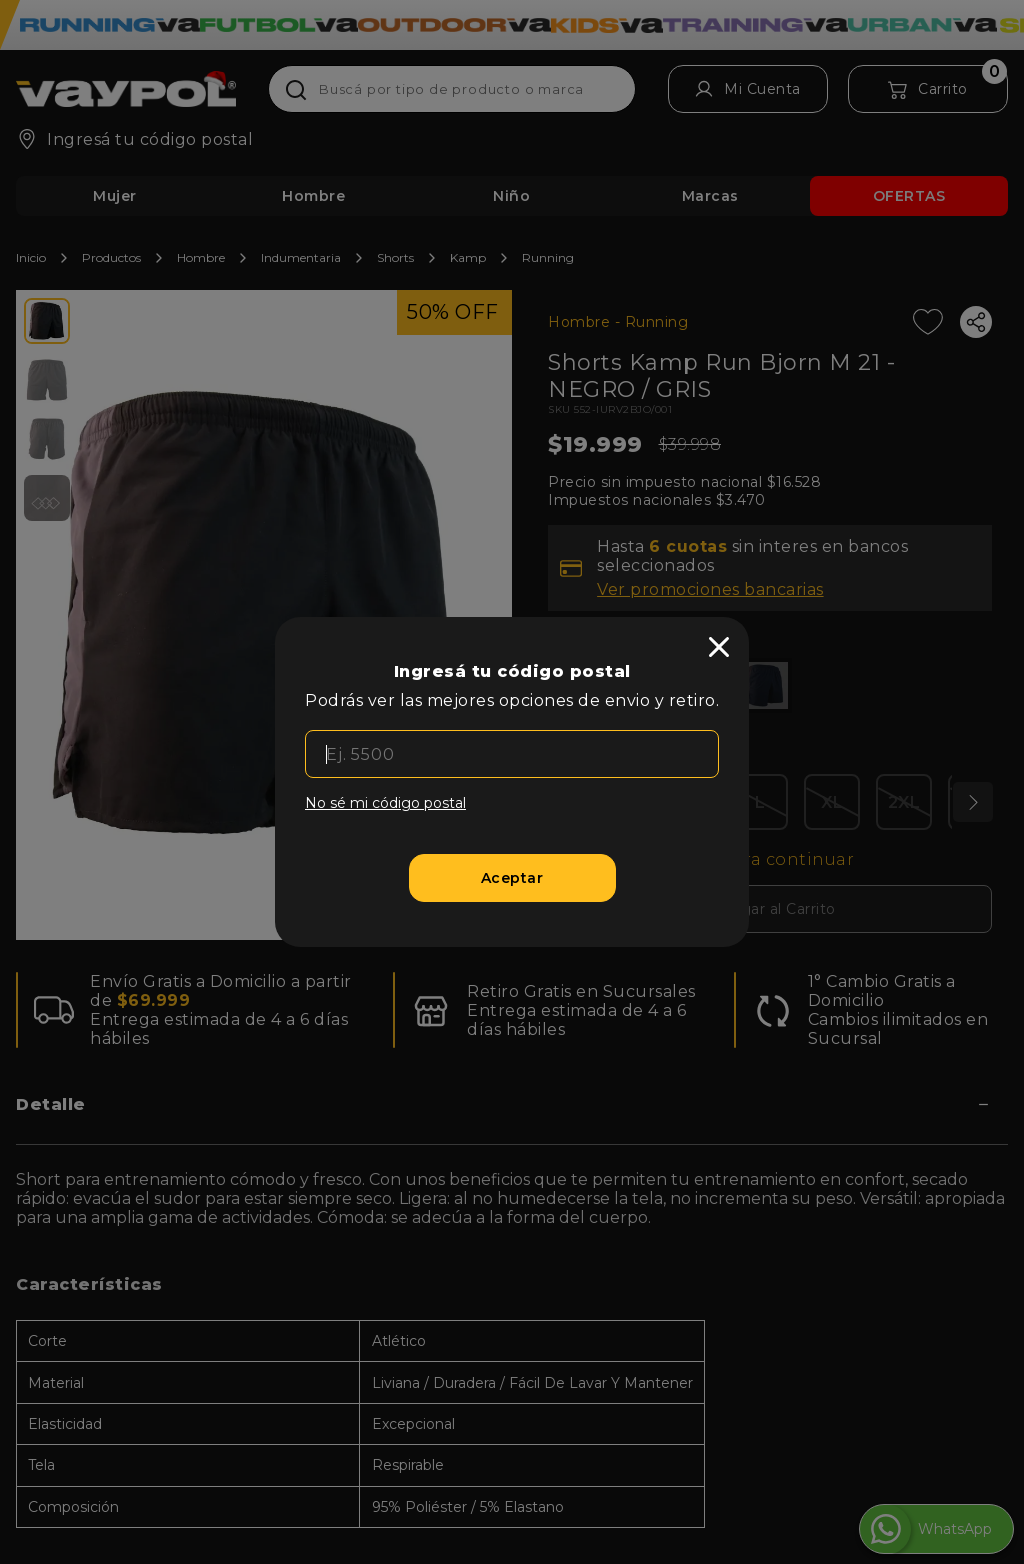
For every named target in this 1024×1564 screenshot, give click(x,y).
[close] (719, 647)
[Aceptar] (512, 878)
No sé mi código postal (385, 803)
